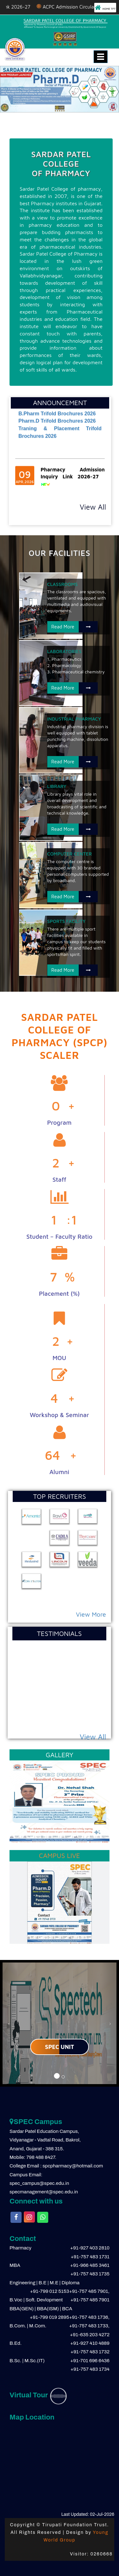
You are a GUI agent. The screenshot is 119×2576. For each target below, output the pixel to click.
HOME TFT (105, 7)
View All (93, 507)
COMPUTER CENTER (69, 853)
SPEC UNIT (59, 2047)
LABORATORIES (64, 651)
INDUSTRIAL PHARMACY (74, 719)
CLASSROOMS (62, 584)
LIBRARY (56, 786)
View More (91, 1614)
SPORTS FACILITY (66, 921)
